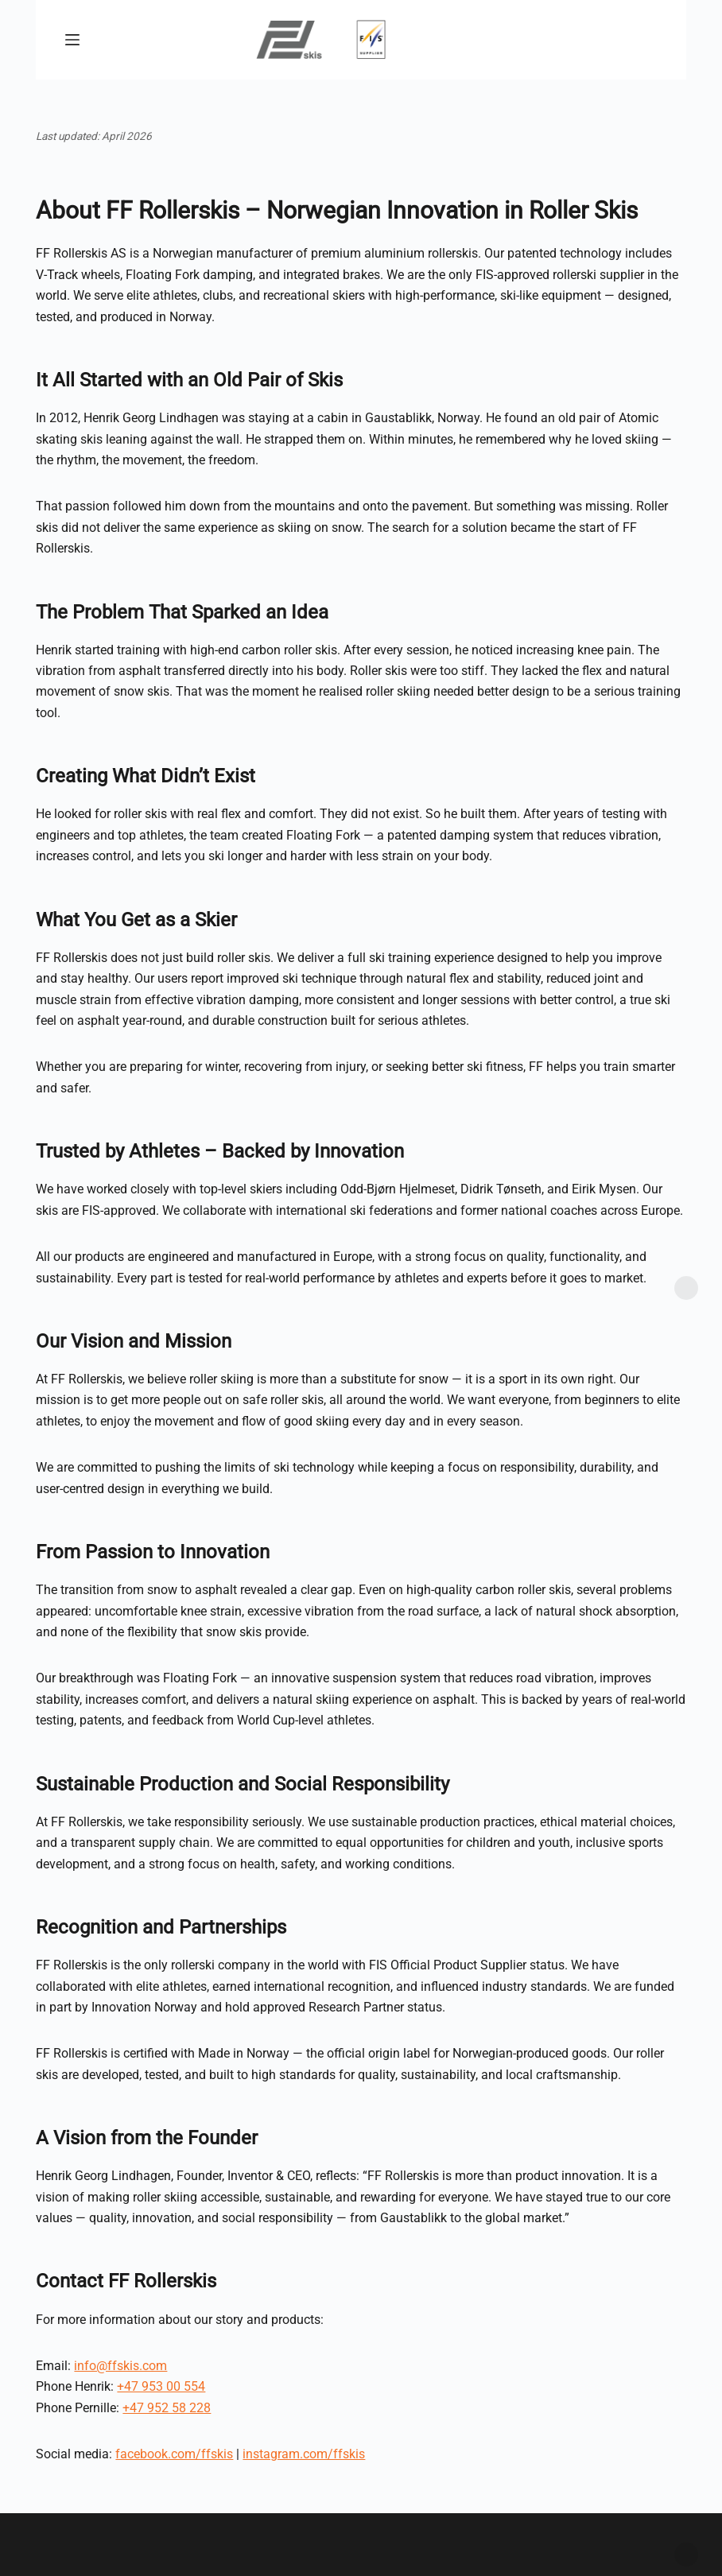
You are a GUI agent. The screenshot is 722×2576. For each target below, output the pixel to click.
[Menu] (72, 40)
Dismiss (686, 1288)
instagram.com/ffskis (304, 2454)
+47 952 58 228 (166, 2407)
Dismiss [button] (686, 2554)
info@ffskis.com (120, 2365)
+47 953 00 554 (161, 2386)
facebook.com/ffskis (174, 2454)
